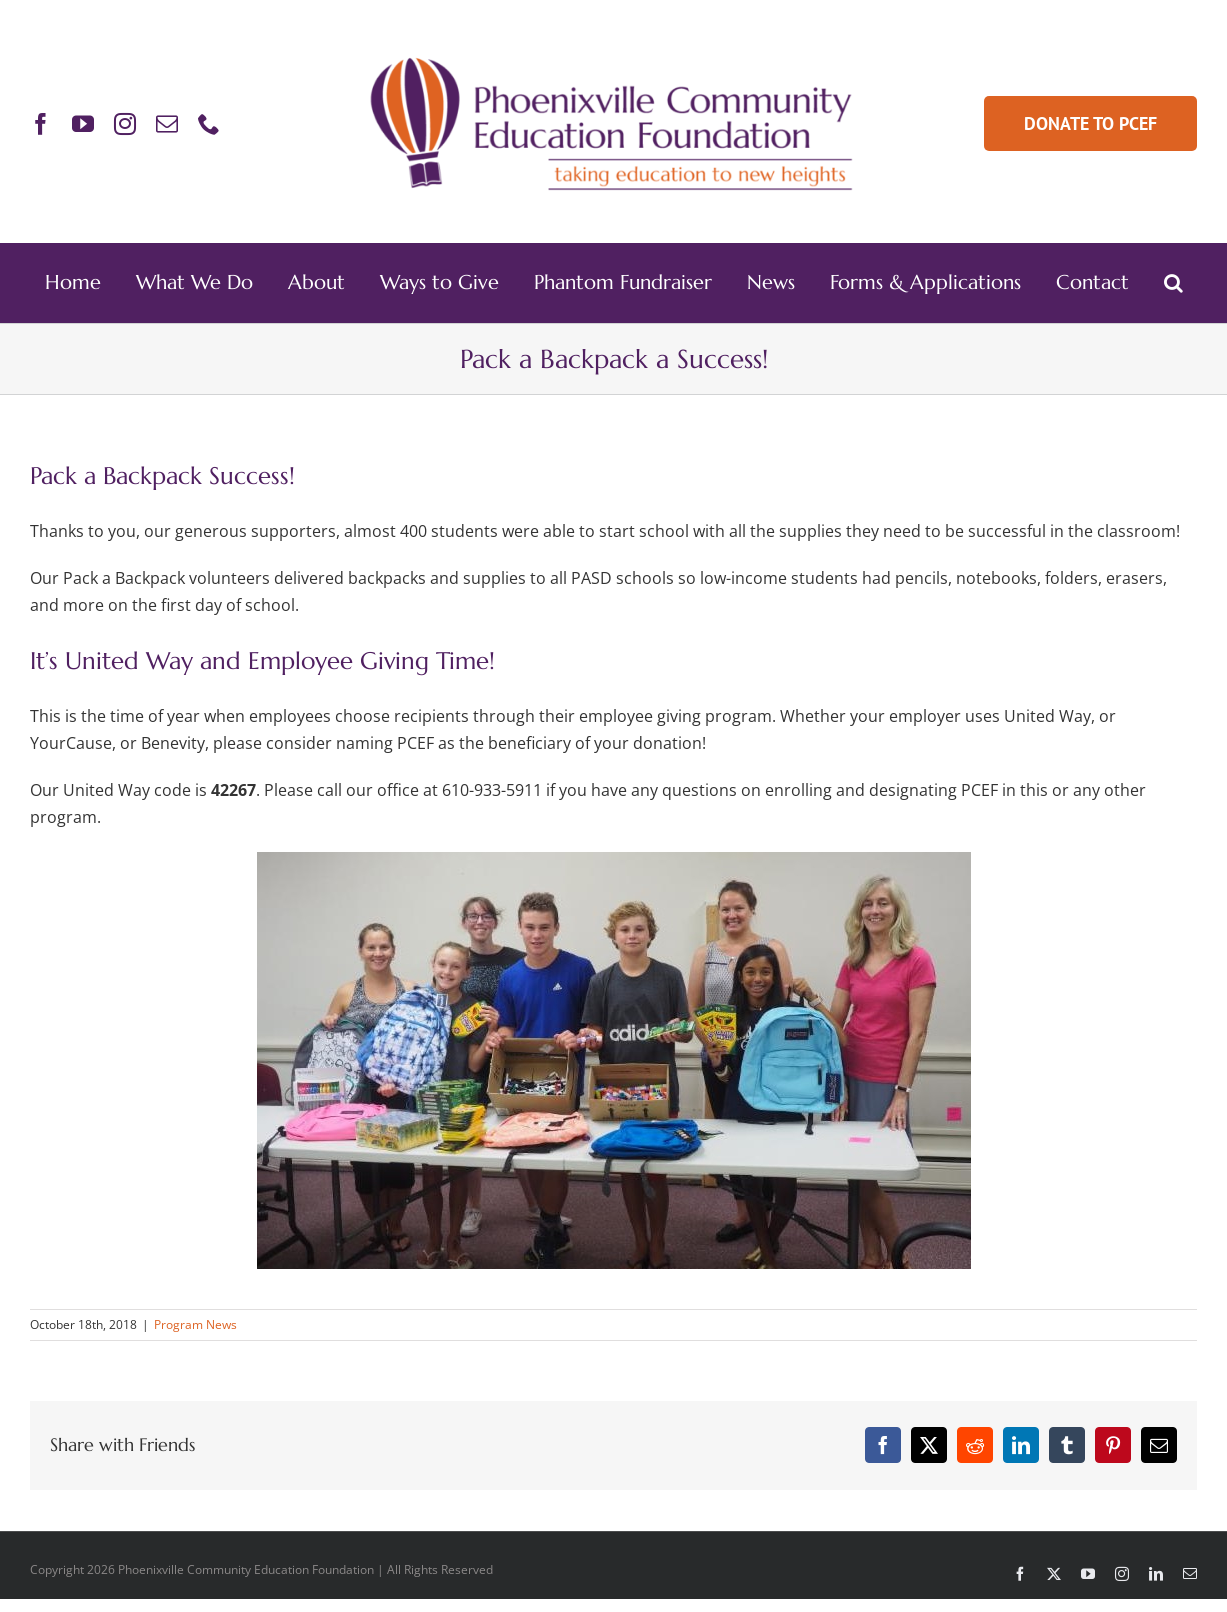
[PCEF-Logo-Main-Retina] (613, 57)
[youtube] (83, 124)
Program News (195, 1324)
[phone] (209, 124)
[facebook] (41, 124)
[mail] (167, 124)
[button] (1173, 283)
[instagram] (125, 124)
